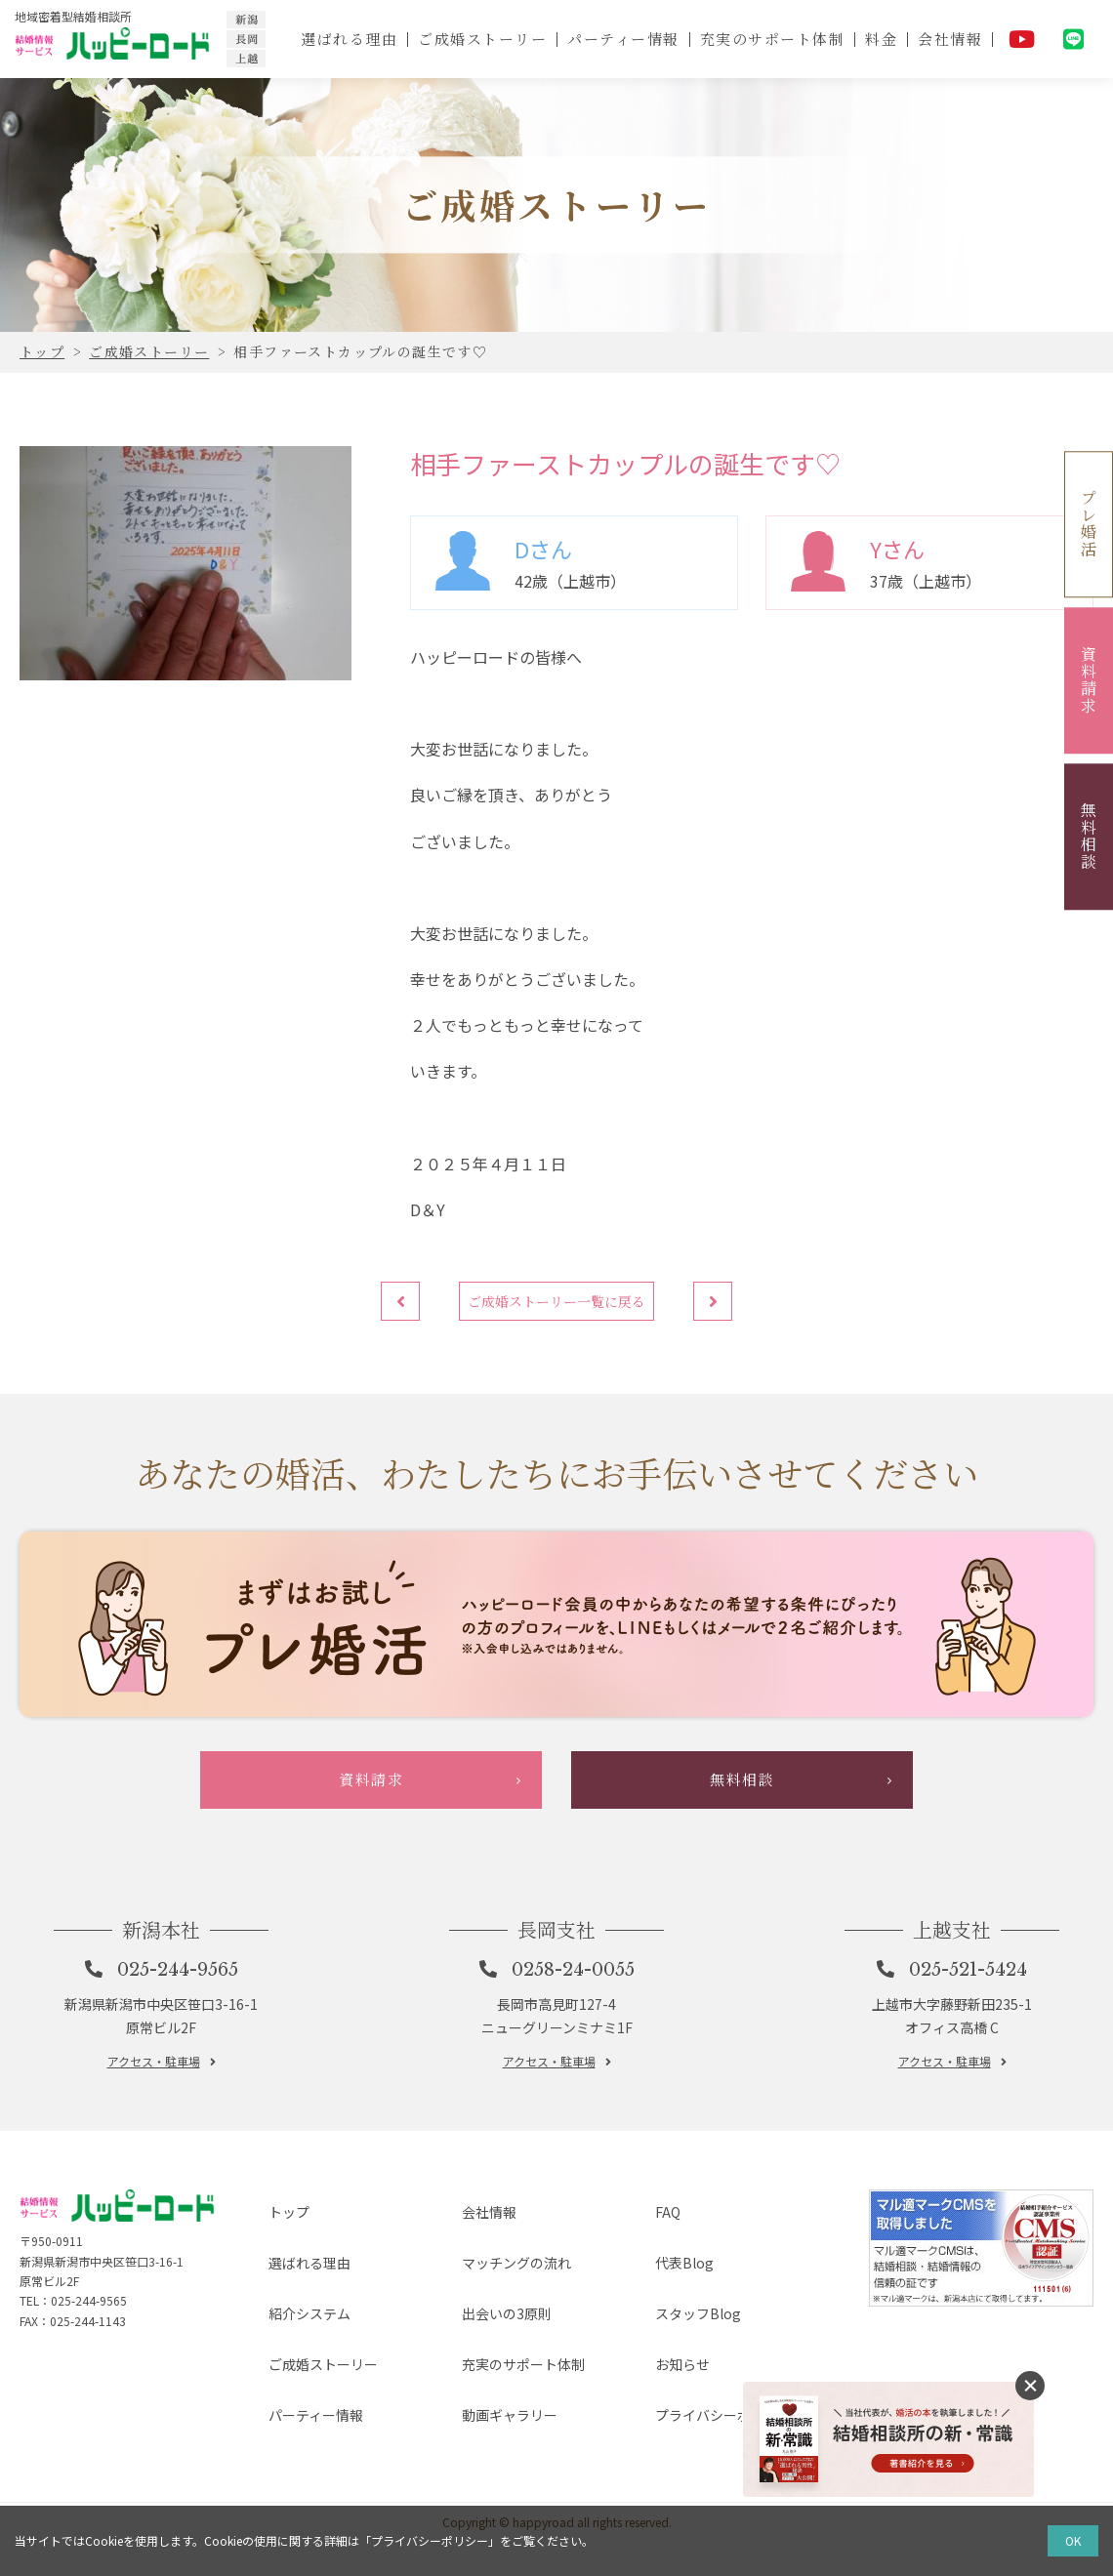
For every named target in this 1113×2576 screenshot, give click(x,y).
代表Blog (668, 2364)
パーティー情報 (621, 38)
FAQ (650, 2332)
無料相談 (1089, 836)
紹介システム (296, 2395)
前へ (390, 1311)
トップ (272, 2332)
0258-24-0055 (576, 2091)
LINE (1073, 39)
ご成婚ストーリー (480, 38)
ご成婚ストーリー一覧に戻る (556, 1311)
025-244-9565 (180, 2091)
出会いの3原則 (493, 2395)
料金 (880, 38)
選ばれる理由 (345, 38)
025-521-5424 (971, 2091)
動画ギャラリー (497, 2458)
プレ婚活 (1089, 524)
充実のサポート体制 (771, 38)
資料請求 (1089, 680)
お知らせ (667, 2426)
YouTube (1022, 39)
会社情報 (950, 38)
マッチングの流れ (504, 2364)
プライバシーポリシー (714, 2458)
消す (1030, 2385)
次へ (722, 1311)
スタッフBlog (684, 2395)
